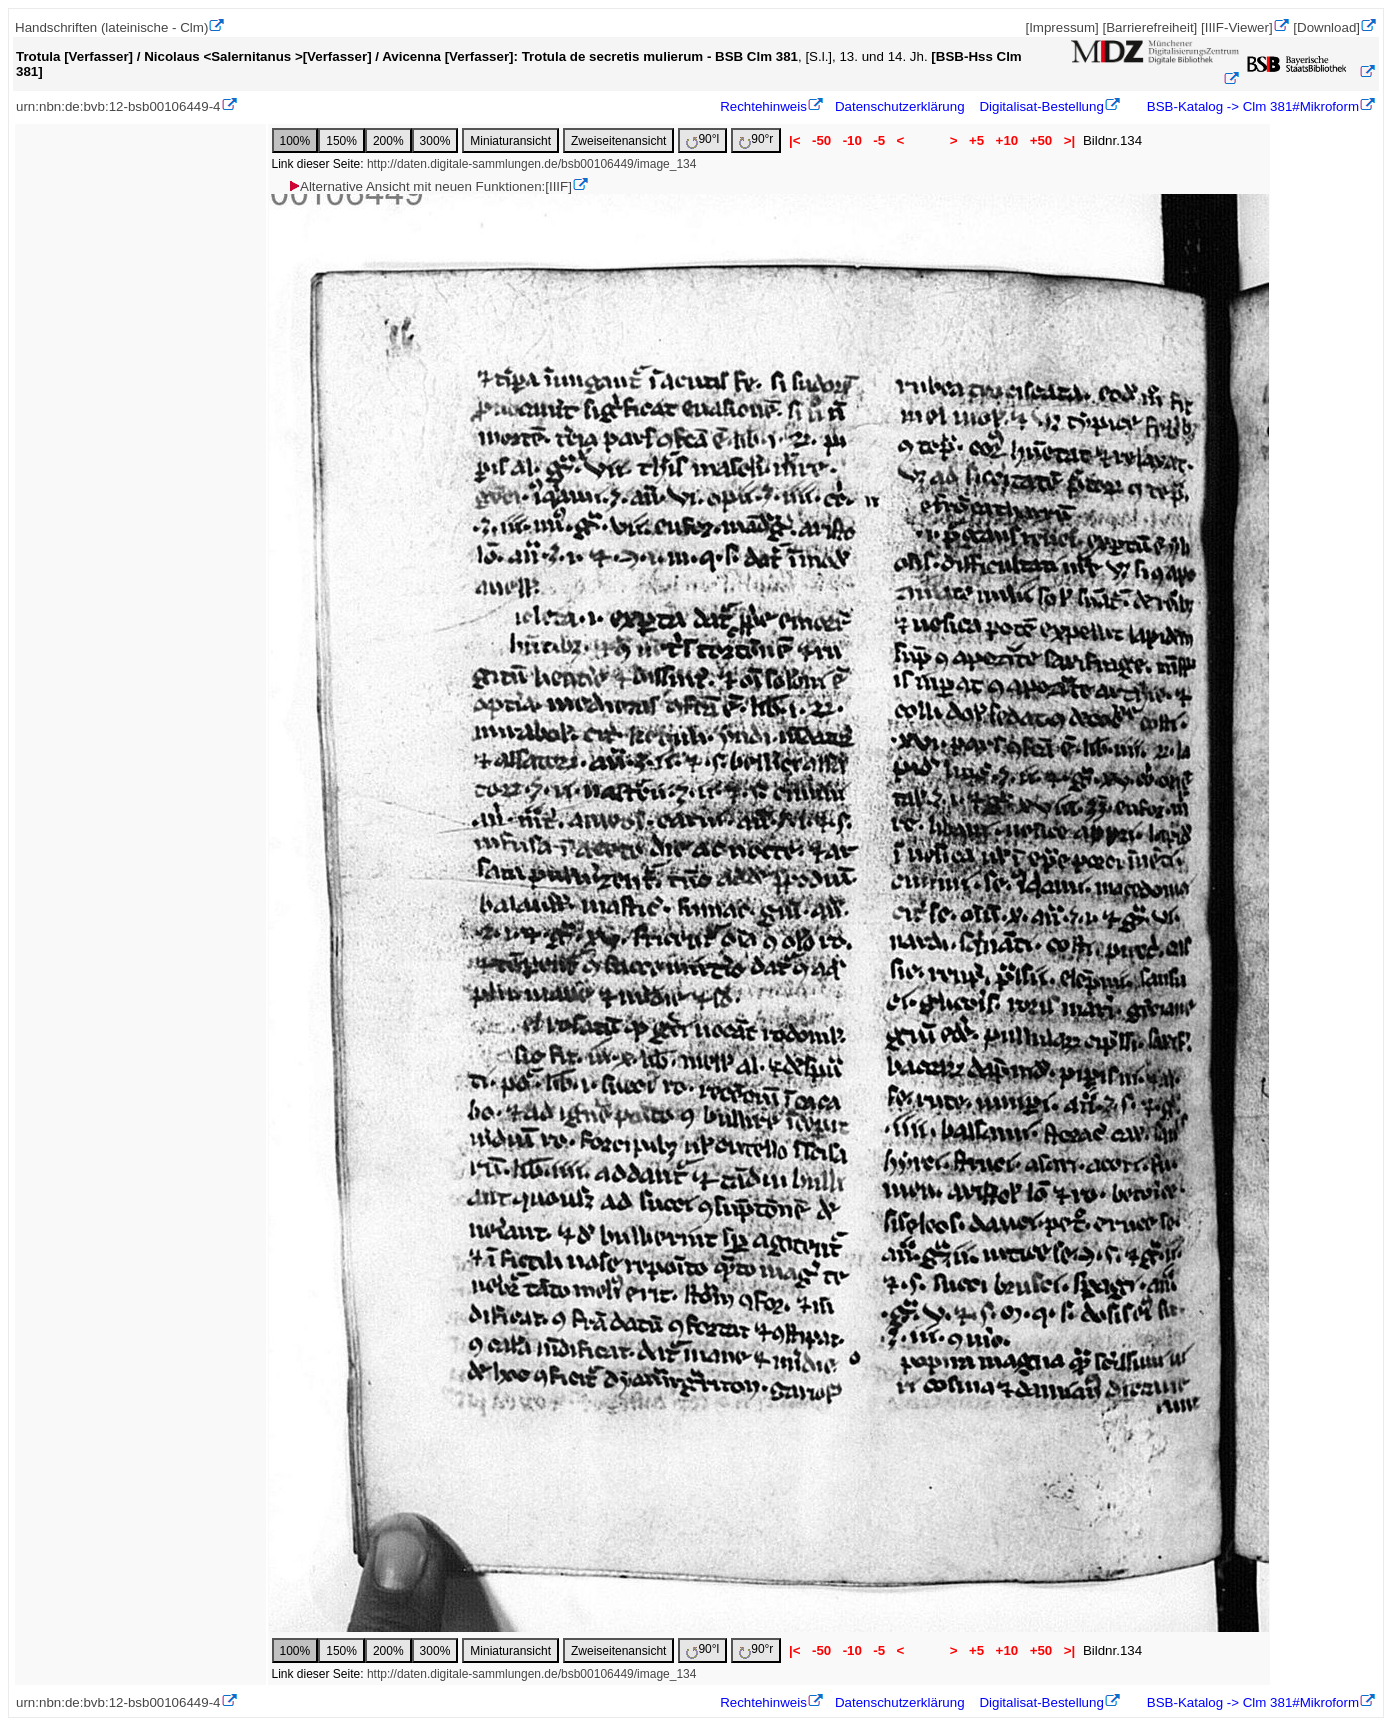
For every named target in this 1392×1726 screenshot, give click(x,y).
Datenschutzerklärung (900, 106)
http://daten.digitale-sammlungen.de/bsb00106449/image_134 (532, 164)
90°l (702, 140)
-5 (879, 140)
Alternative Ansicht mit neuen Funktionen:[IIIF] (429, 186)
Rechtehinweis (763, 106)
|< (794, 140)
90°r (756, 140)
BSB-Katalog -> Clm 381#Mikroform (1251, 106)
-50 (821, 140)
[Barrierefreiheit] (1149, 27)
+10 (1007, 140)
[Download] (1326, 27)
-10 (852, 140)
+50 (1041, 140)
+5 (976, 140)
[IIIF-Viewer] (1237, 27)
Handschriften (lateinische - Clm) (111, 27)
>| (1069, 140)
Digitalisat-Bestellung (1041, 106)
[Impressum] (1061, 27)
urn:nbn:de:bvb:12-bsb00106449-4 (118, 106)
